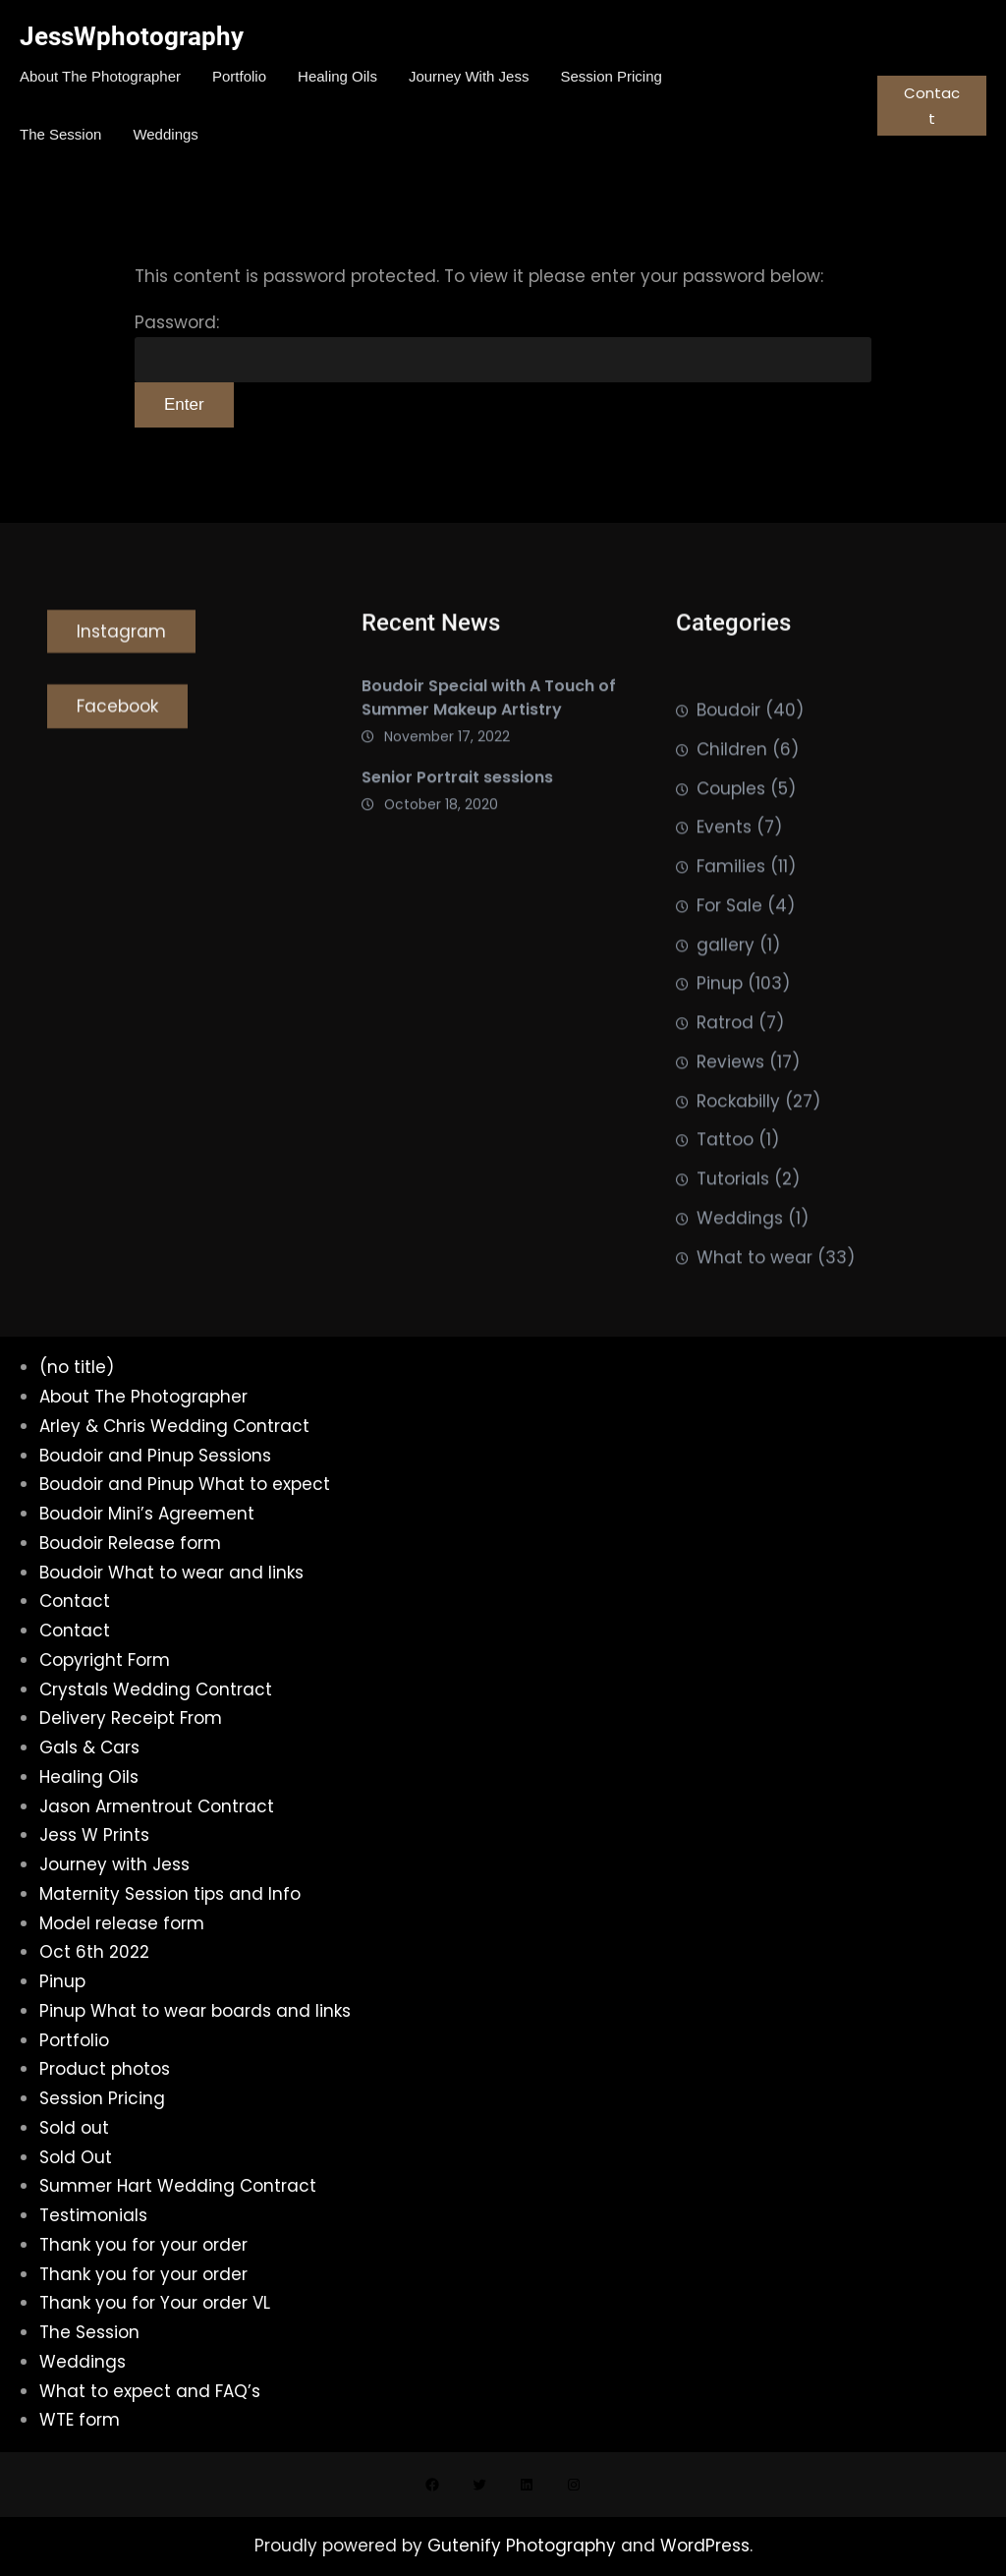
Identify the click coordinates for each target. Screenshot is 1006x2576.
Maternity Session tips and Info (170, 1894)
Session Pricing (102, 2098)
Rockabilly (738, 1141)
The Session (89, 2332)
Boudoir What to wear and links (171, 1572)
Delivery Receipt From (130, 1718)
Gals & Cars (89, 1747)
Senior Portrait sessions (457, 786)
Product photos (104, 2069)
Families (731, 906)
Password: (503, 347)
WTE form (79, 2420)
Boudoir (728, 750)
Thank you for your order (143, 2245)
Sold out (74, 2128)
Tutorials (733, 1219)
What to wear (754, 1297)
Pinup (720, 1023)
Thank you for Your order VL (154, 2303)
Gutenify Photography (524, 2545)
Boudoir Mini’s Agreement (146, 1513)
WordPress (705, 2545)
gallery (725, 985)
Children (732, 789)
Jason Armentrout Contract (156, 1806)
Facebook (117, 713)
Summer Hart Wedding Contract (177, 2186)
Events (724, 867)
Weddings (740, 1258)
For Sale (729, 945)
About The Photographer (143, 1396)
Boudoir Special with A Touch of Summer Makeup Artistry (489, 707)
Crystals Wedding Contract (155, 1689)
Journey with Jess (114, 1864)
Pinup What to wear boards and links (195, 2011)
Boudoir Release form (130, 1543)
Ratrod (725, 1062)
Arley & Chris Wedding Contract (174, 1426)
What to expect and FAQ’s (149, 2391)
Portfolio (74, 2040)
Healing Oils (89, 1777)
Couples (731, 828)
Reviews (730, 1102)
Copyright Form (104, 1660)
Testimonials (93, 2215)
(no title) (76, 1367)
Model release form (121, 1923)
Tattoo (725, 1179)
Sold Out (75, 2157)
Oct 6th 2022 (94, 1952)
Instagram (121, 639)
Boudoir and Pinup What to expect (184, 1484)
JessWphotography (132, 36)
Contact (932, 106)
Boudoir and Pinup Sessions (155, 1455)
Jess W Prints (94, 1835)
